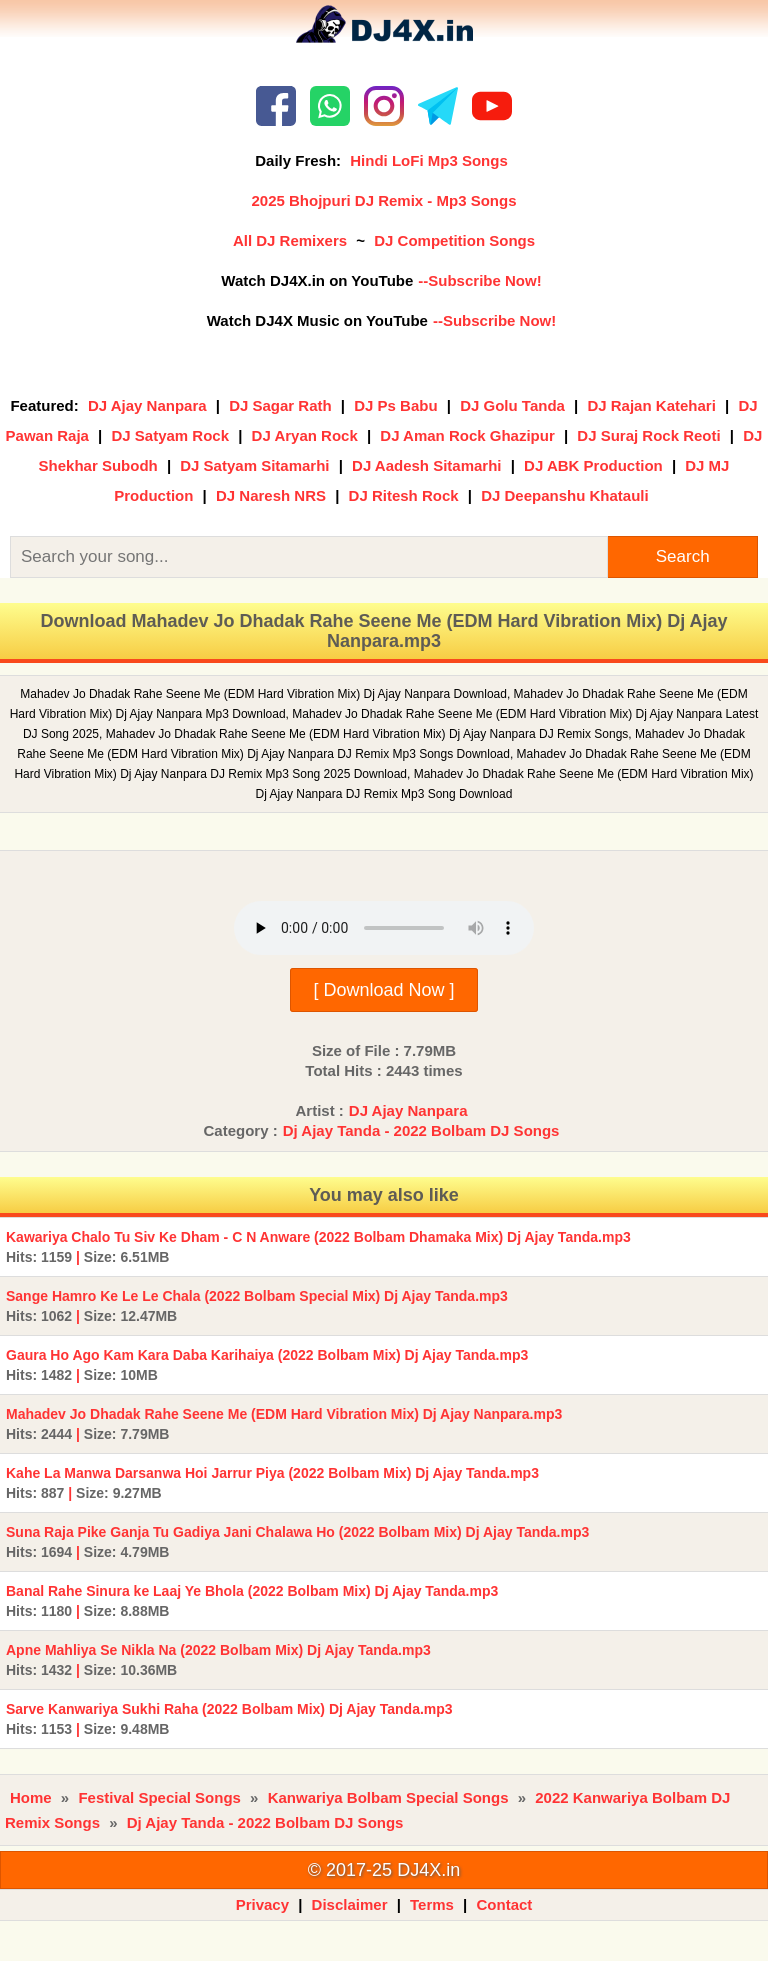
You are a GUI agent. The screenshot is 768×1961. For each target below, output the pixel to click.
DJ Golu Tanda (512, 405)
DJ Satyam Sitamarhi (254, 465)
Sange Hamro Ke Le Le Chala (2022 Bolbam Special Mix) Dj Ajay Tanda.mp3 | (257, 1306)
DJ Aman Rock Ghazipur (467, 435)
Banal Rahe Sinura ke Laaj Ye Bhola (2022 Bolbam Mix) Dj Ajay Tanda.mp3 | (252, 1601)
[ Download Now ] (383, 990)
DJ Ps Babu (395, 405)
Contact (505, 1904)
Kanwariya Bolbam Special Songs (388, 1797)
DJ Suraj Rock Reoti (648, 435)
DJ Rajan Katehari (651, 405)
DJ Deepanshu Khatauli (565, 495)
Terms (432, 1904)
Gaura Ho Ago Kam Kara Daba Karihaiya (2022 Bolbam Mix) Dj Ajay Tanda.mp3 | (267, 1365)
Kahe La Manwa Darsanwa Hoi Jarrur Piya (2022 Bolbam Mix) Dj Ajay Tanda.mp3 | (272, 1483)
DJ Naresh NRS (271, 495)
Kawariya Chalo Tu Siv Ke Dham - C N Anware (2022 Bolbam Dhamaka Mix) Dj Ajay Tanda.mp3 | (318, 1247)
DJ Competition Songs (454, 240)
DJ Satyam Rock (170, 435)
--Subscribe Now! (479, 280)
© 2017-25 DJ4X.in (384, 1870)
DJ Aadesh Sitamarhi (427, 465)
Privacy (262, 1904)
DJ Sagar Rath (280, 405)
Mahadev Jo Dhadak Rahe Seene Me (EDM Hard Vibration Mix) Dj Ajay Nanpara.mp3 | (284, 1424)
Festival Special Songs (159, 1797)
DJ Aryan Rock (305, 435)
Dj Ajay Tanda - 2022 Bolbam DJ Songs (421, 1130)
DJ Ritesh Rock (404, 495)
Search (683, 556)
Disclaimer (350, 1904)
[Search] (309, 557)
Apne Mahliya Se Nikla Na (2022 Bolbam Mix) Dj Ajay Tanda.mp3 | (218, 1660)
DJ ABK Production (593, 465)
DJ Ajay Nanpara (147, 405)
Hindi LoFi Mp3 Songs (429, 160)
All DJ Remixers (290, 240)
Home (31, 1797)
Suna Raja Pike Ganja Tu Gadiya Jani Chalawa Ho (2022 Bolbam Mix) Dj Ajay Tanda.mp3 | (297, 1542)
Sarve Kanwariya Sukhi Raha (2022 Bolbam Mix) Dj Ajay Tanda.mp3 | (229, 1719)
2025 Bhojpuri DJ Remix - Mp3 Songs (383, 200)
